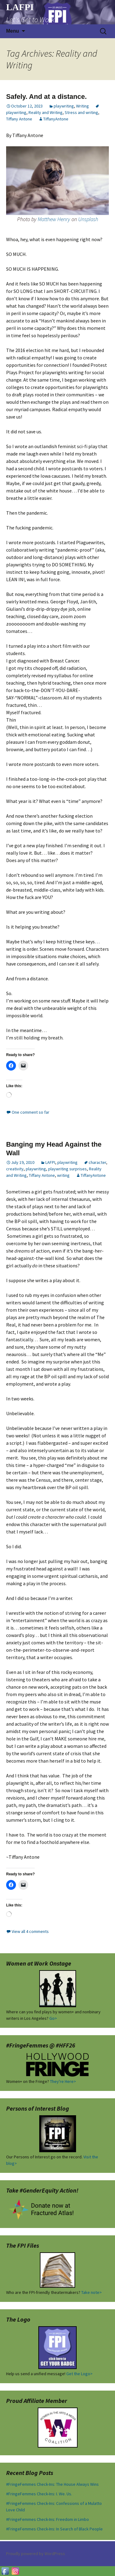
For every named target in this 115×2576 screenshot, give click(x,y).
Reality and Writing (46, 112)
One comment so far (30, 1112)
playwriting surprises (67, 1169)
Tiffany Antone (19, 119)
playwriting (64, 106)
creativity (15, 1169)
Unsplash (88, 219)
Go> (53, 2018)
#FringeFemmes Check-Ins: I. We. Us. (39, 2494)
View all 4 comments (30, 1931)
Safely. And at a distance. (46, 96)
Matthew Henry (54, 219)
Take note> (91, 2292)
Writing (82, 106)
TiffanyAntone (55, 119)
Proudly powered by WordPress (35, 2553)
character (97, 1162)
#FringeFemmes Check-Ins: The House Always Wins (52, 2484)
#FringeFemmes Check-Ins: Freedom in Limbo (47, 2519)
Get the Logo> (79, 2373)
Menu (12, 31)
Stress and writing (81, 112)
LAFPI (50, 1162)
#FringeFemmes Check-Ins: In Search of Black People (54, 2529)
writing (63, 1175)
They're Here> (63, 2081)
